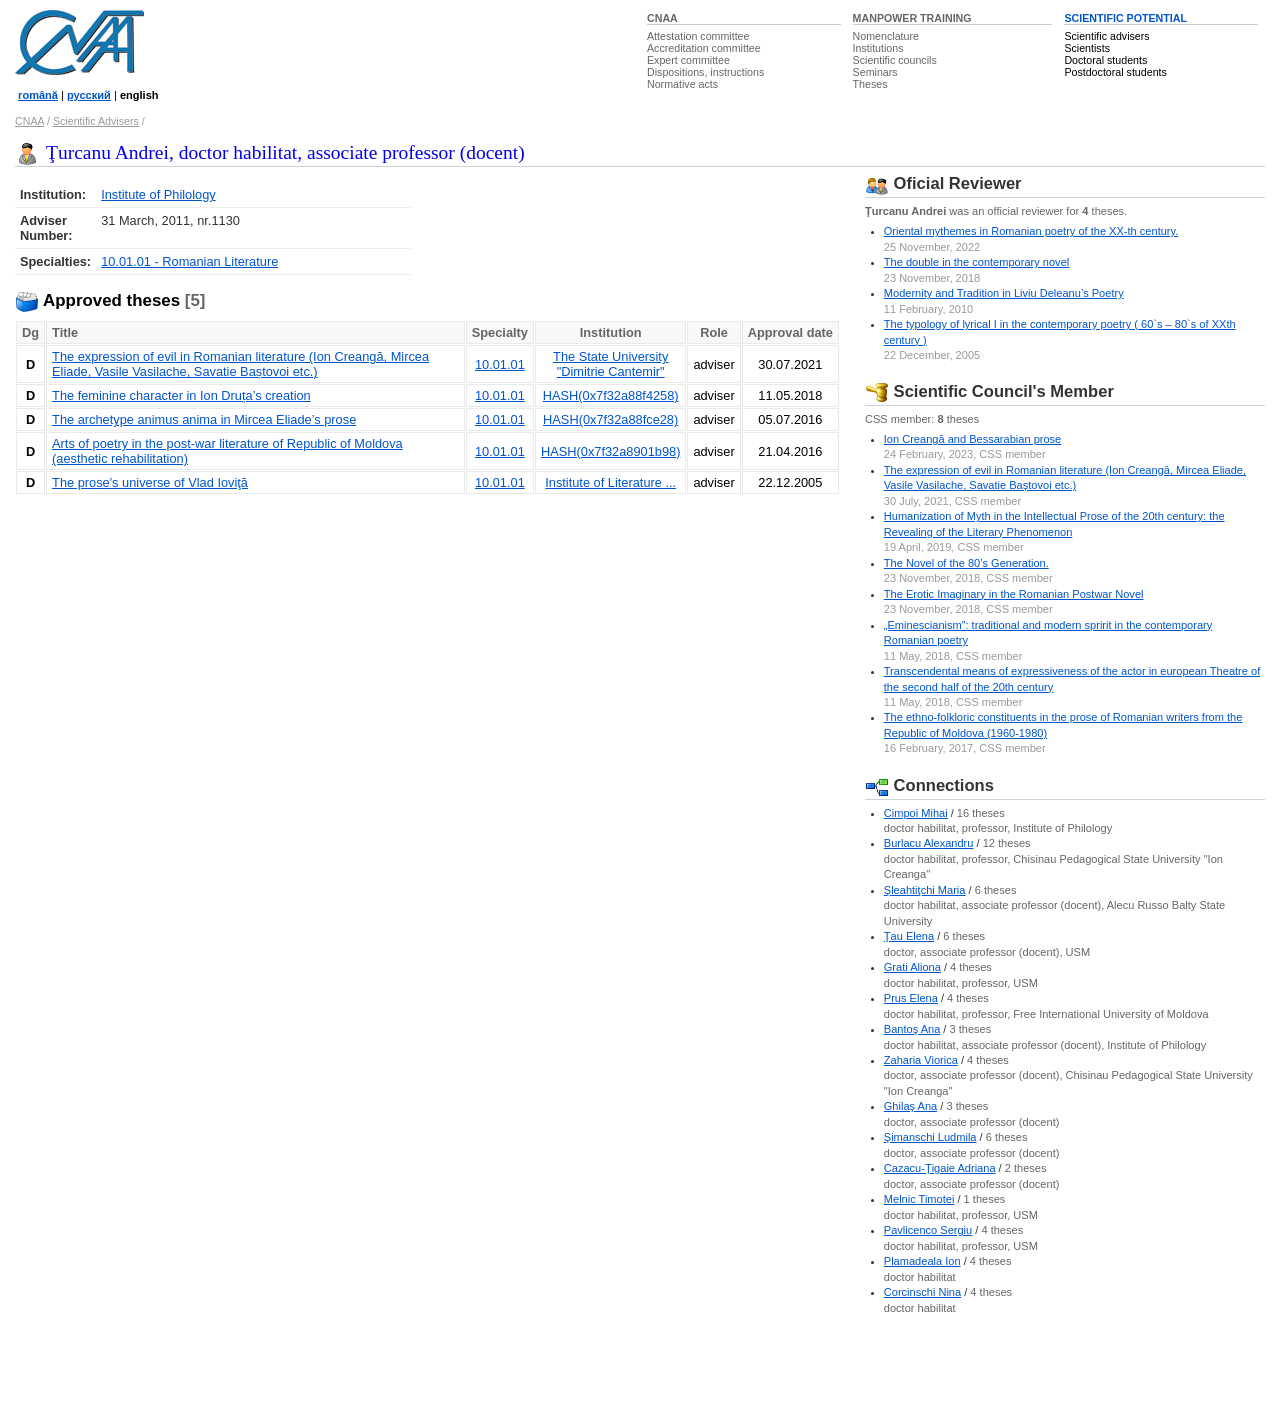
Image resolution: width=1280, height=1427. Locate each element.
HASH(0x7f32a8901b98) (610, 451)
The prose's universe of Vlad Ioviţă (150, 482)
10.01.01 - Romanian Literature (189, 261)
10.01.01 (500, 364)
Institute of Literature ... (610, 482)
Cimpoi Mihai (916, 813)
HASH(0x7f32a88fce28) (610, 419)
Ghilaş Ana (910, 1106)
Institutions (878, 48)
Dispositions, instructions (705, 72)
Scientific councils (895, 60)
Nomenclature (886, 36)
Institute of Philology (158, 194)
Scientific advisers (1106, 36)
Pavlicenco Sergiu (928, 1230)
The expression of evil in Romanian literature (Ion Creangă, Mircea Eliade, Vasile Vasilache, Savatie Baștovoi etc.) (240, 364)
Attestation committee (698, 36)
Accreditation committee (704, 48)
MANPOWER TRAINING (912, 18)
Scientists (1087, 48)
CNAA (662, 18)
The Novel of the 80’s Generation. (966, 563)
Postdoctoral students (1115, 72)
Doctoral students (1105, 60)
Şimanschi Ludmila (930, 1137)
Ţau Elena (909, 936)
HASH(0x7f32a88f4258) (611, 395)
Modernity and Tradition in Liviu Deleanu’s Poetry (1004, 293)
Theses (870, 84)
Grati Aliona (912, 967)
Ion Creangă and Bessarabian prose (972, 439)
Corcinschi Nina (922, 1292)
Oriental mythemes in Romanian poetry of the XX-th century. (1031, 231)
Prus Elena (911, 998)
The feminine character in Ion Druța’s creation (181, 395)
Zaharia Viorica (921, 1060)
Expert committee (688, 60)
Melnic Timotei (919, 1199)
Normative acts (682, 84)
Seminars (875, 72)
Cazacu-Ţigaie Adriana (940, 1168)
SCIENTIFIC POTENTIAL (1125, 18)
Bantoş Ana (912, 1029)
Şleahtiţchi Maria (925, 890)
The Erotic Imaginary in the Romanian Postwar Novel (1014, 594)
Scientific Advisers (96, 121)
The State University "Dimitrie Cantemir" (610, 364)
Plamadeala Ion (922, 1261)
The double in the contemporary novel (976, 262)
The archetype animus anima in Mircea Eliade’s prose (204, 419)
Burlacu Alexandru (929, 843)
